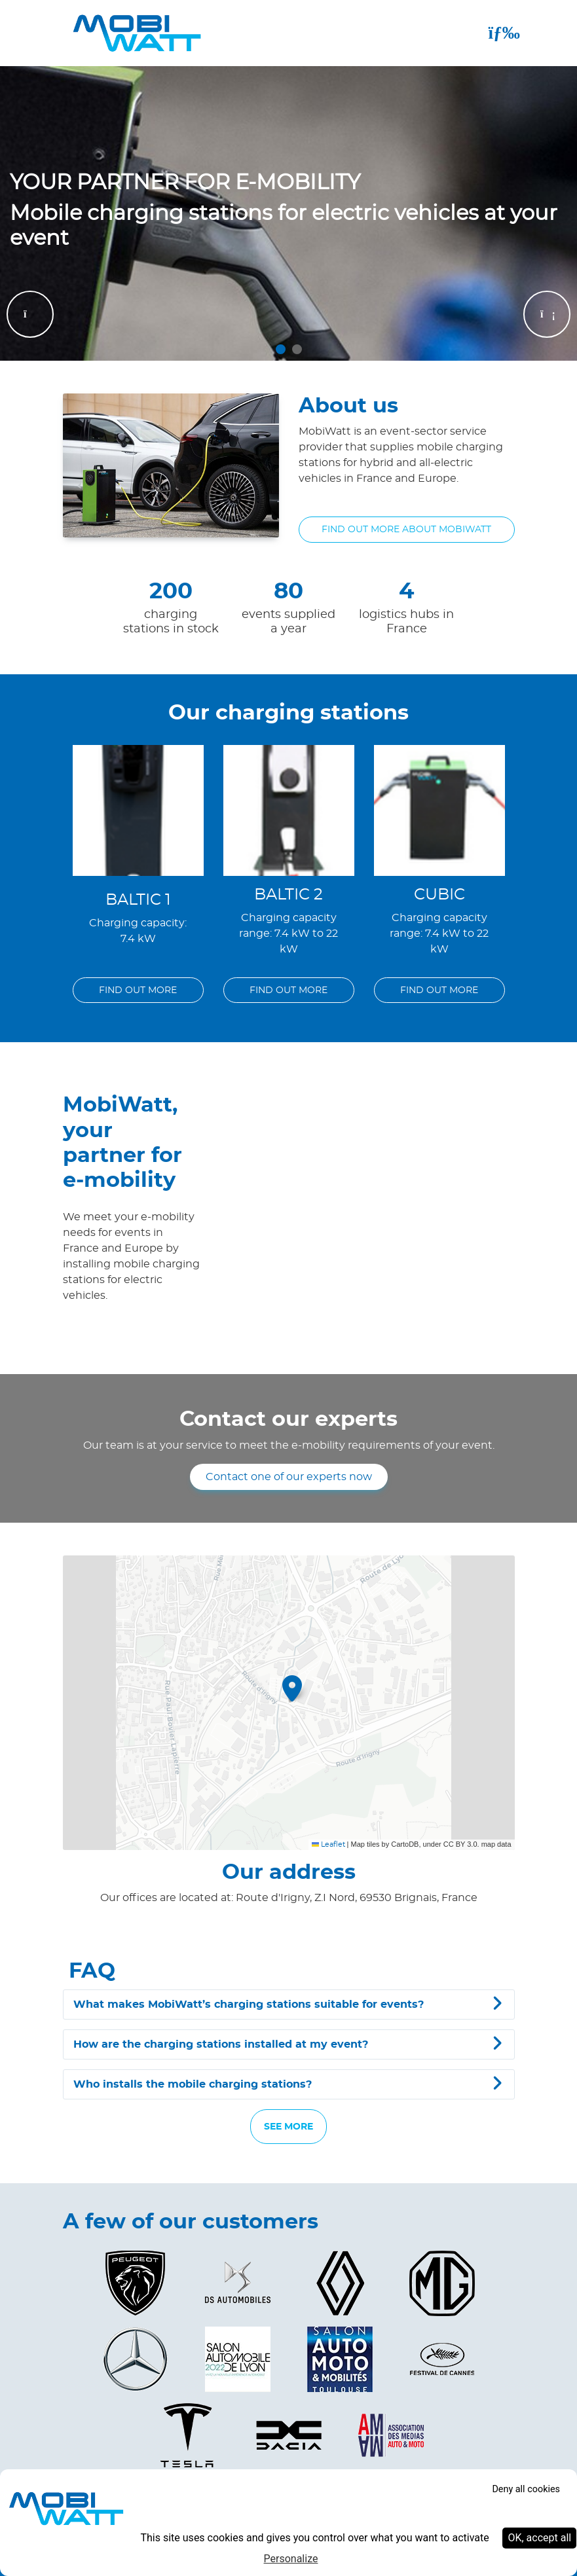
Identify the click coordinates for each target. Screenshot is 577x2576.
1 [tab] (281, 349)
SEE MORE (288, 2127)
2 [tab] (297, 349)
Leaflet (328, 1844)
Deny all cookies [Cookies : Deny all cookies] (526, 2489)
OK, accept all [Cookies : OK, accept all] (539, 2537)
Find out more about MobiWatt (406, 529)
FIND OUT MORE (138, 990)
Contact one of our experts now (289, 1477)
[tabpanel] (288, 213)
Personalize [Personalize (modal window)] (291, 2558)
